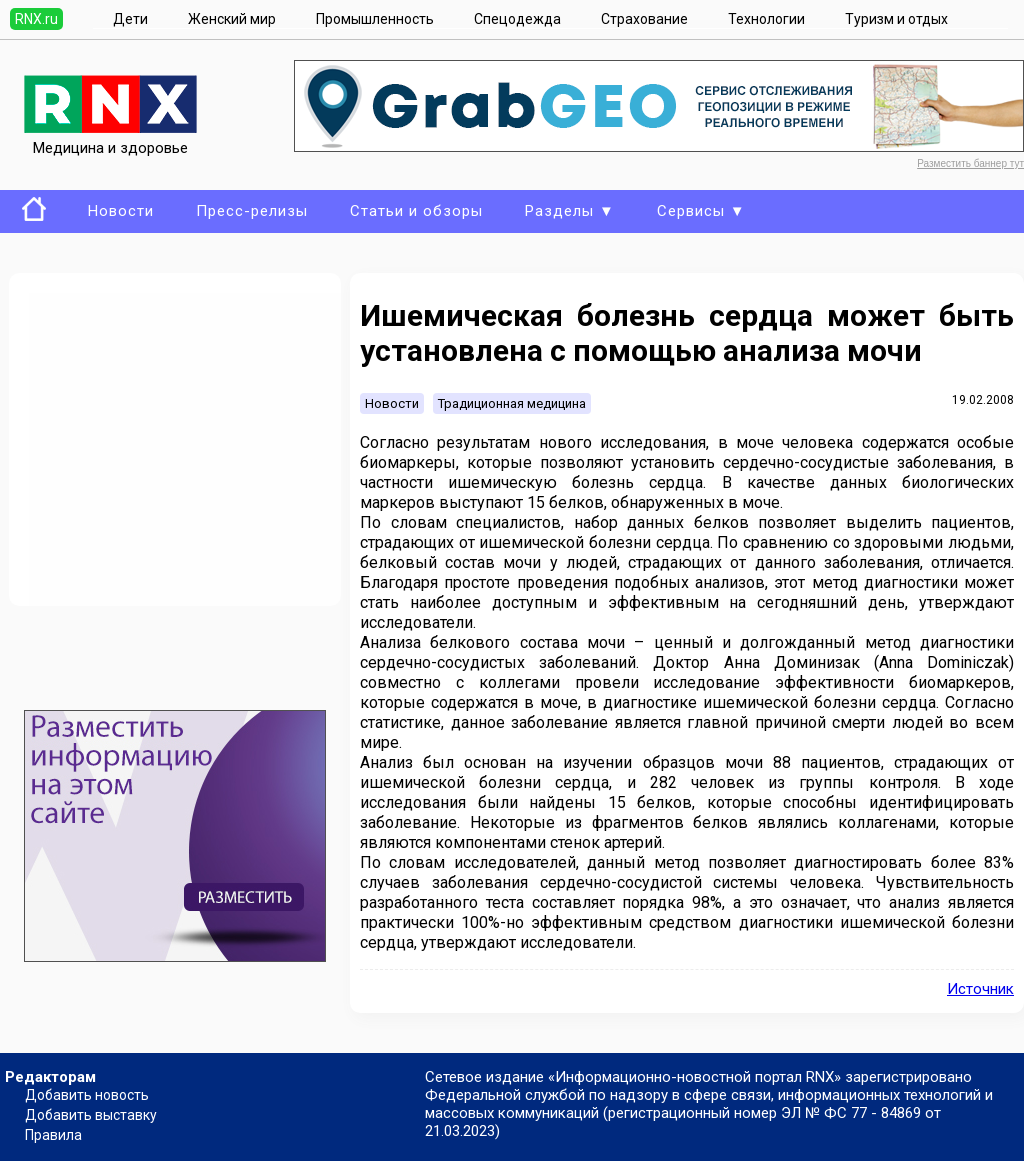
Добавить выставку (91, 1115)
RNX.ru (36, 19)
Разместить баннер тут (970, 163)
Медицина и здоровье (110, 139)
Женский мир (232, 19)
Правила (53, 1135)
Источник (980, 989)
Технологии (766, 19)
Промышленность (375, 19)
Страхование (644, 19)
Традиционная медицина (512, 403)
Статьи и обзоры (416, 211)
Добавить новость (87, 1095)
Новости (121, 211)
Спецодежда (517, 19)
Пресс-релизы (252, 211)
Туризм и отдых (896, 19)
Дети (130, 19)
